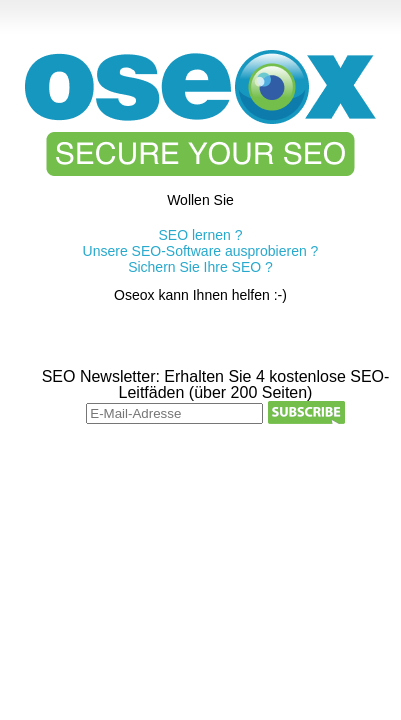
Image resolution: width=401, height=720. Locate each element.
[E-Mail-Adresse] (174, 413)
